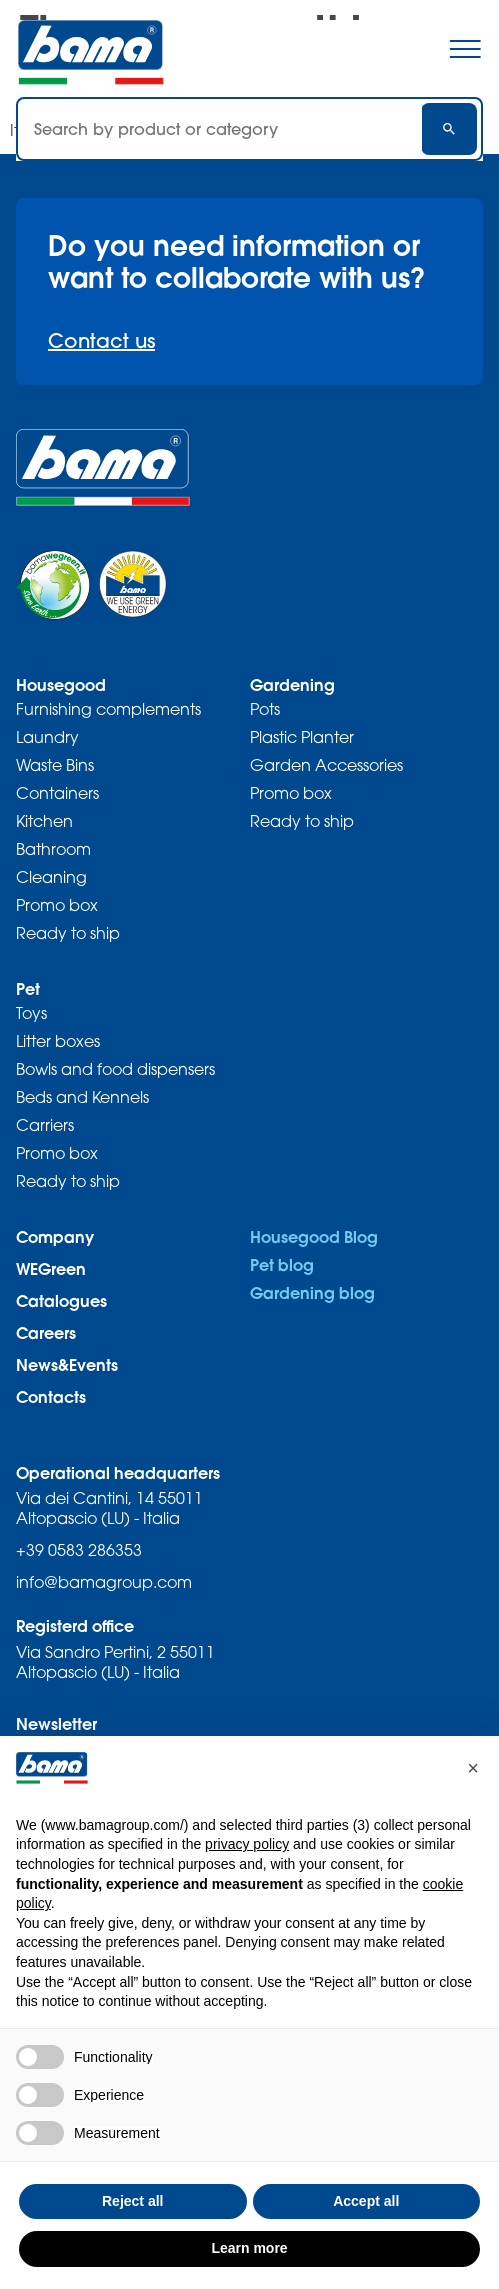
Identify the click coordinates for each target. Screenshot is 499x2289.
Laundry (47, 737)
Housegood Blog (314, 1236)
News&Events (67, 1364)
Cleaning (51, 877)
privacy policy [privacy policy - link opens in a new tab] (247, 1844)
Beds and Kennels (82, 1097)
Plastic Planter (302, 737)
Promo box (57, 905)
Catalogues (61, 1300)
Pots (265, 709)
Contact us (101, 340)
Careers (46, 1332)
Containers (57, 793)
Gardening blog (312, 1292)
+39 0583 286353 (79, 1550)
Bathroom (53, 849)
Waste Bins (55, 765)
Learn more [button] (249, 2248)
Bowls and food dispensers (115, 1069)
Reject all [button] (132, 2201)
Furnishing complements (108, 709)
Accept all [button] (366, 2201)
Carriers (45, 1125)
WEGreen (51, 1268)
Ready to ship (68, 933)
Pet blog (282, 1264)
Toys (31, 1013)
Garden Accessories (326, 765)
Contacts (51, 1396)
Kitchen (44, 821)
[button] (473, 1768)
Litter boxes (58, 1041)
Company (55, 1236)
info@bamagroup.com (104, 1582)
